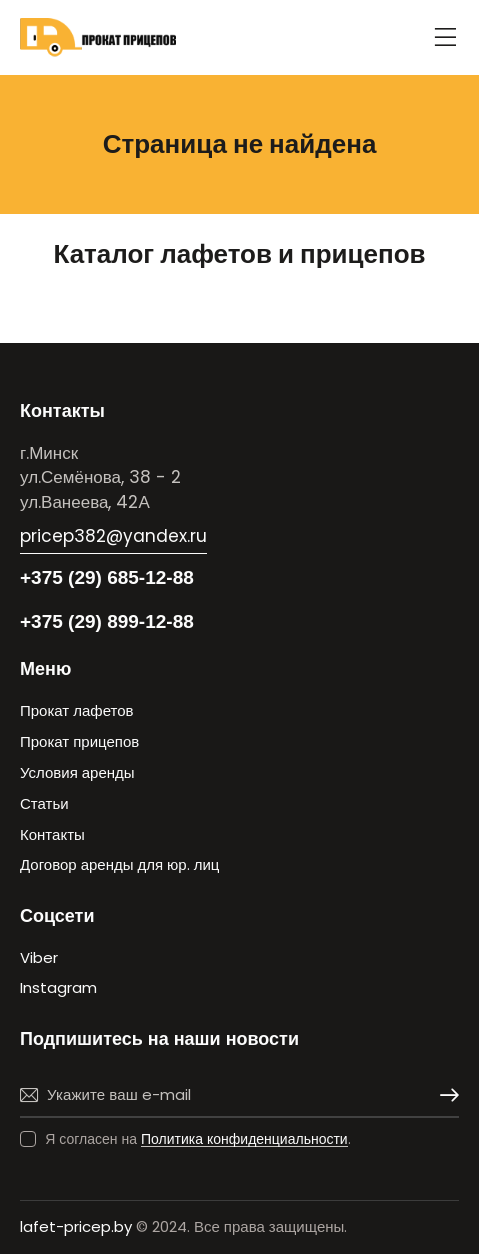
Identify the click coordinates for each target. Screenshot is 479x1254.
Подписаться (444, 1095)
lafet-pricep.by (76, 1226)
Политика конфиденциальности (244, 1139)
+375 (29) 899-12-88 (107, 621)
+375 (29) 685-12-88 (107, 577)
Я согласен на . (198, 1139)
